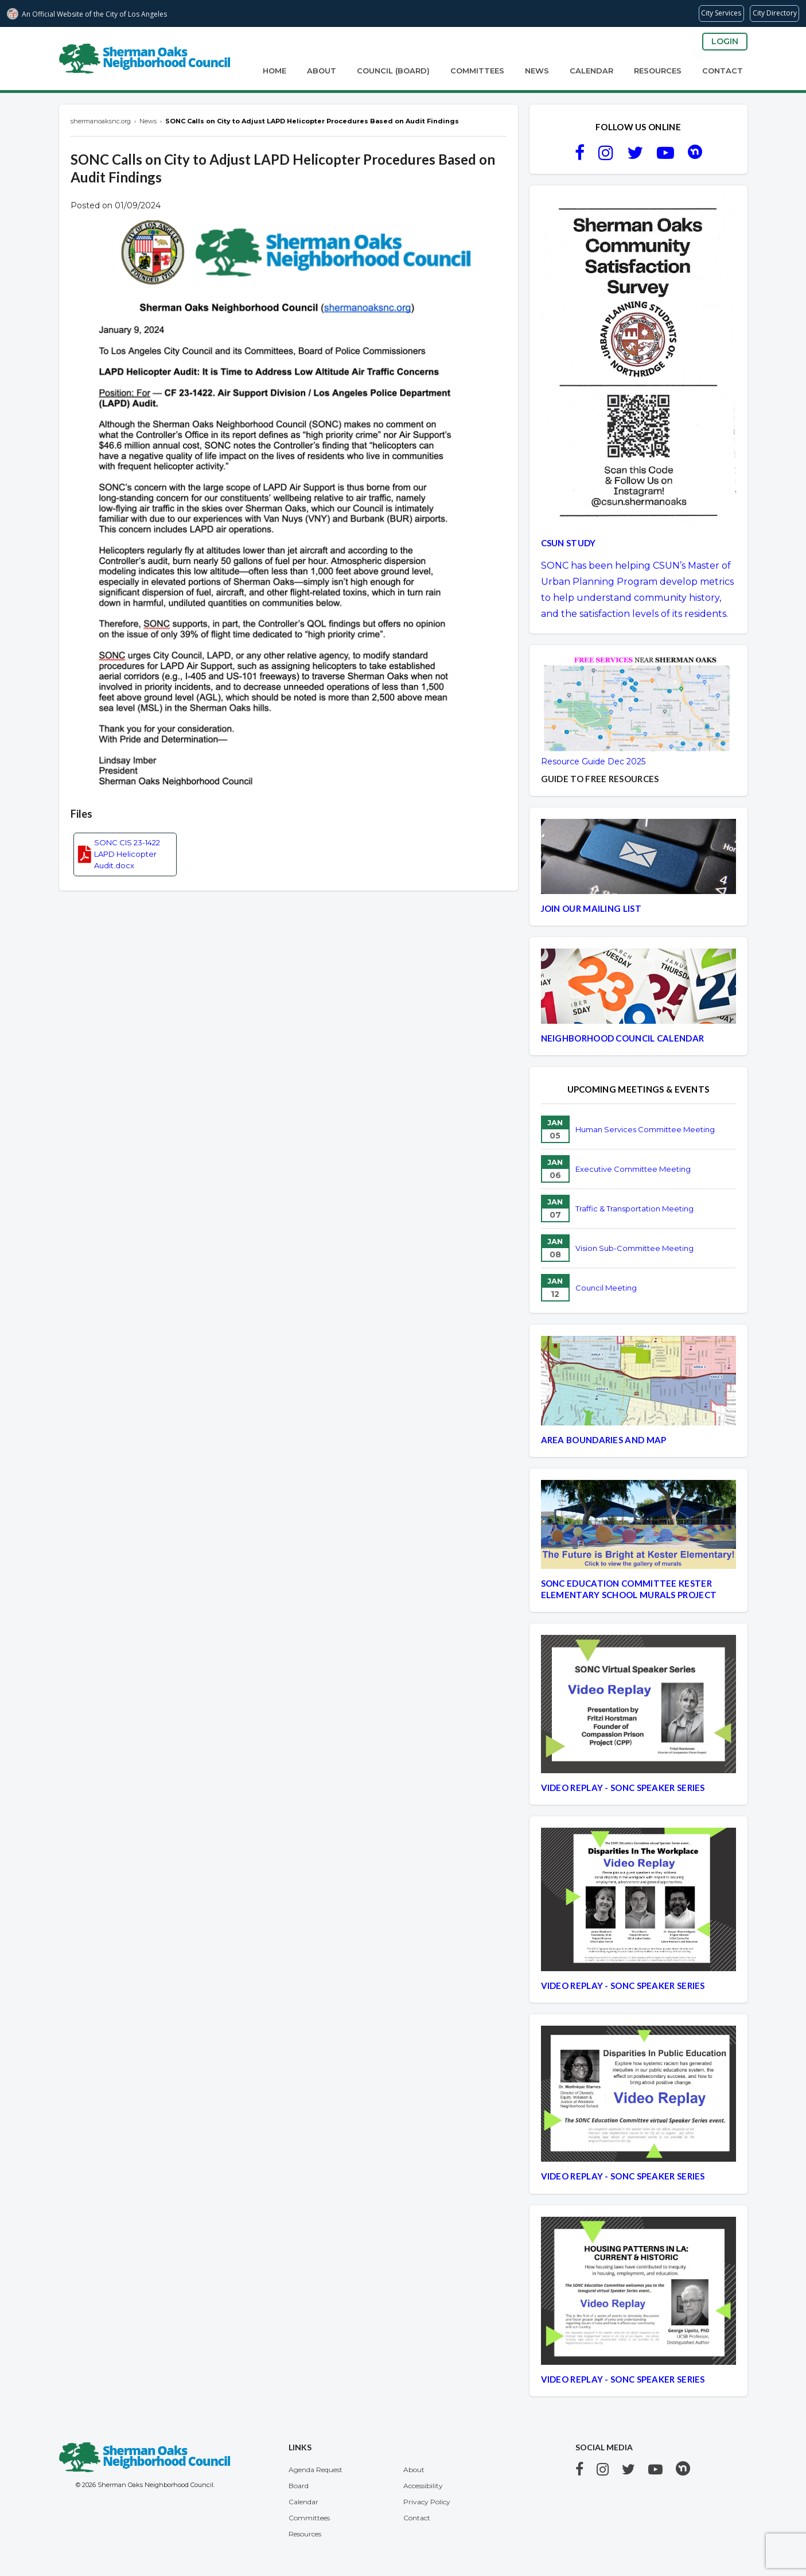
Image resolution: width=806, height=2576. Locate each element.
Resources (658, 70)
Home (274, 70)
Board (299, 2485)
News (537, 70)
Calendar (591, 70)
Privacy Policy (426, 2501)
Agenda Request (315, 2469)
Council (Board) (393, 70)
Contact (722, 70)
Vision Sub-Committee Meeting (634, 1248)
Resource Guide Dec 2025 (593, 761)
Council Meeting (606, 1287)
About (321, 70)
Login (724, 41)
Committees (477, 70)
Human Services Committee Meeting (645, 1129)
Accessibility (423, 2485)
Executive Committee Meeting (633, 1169)
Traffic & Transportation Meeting (634, 1208)
